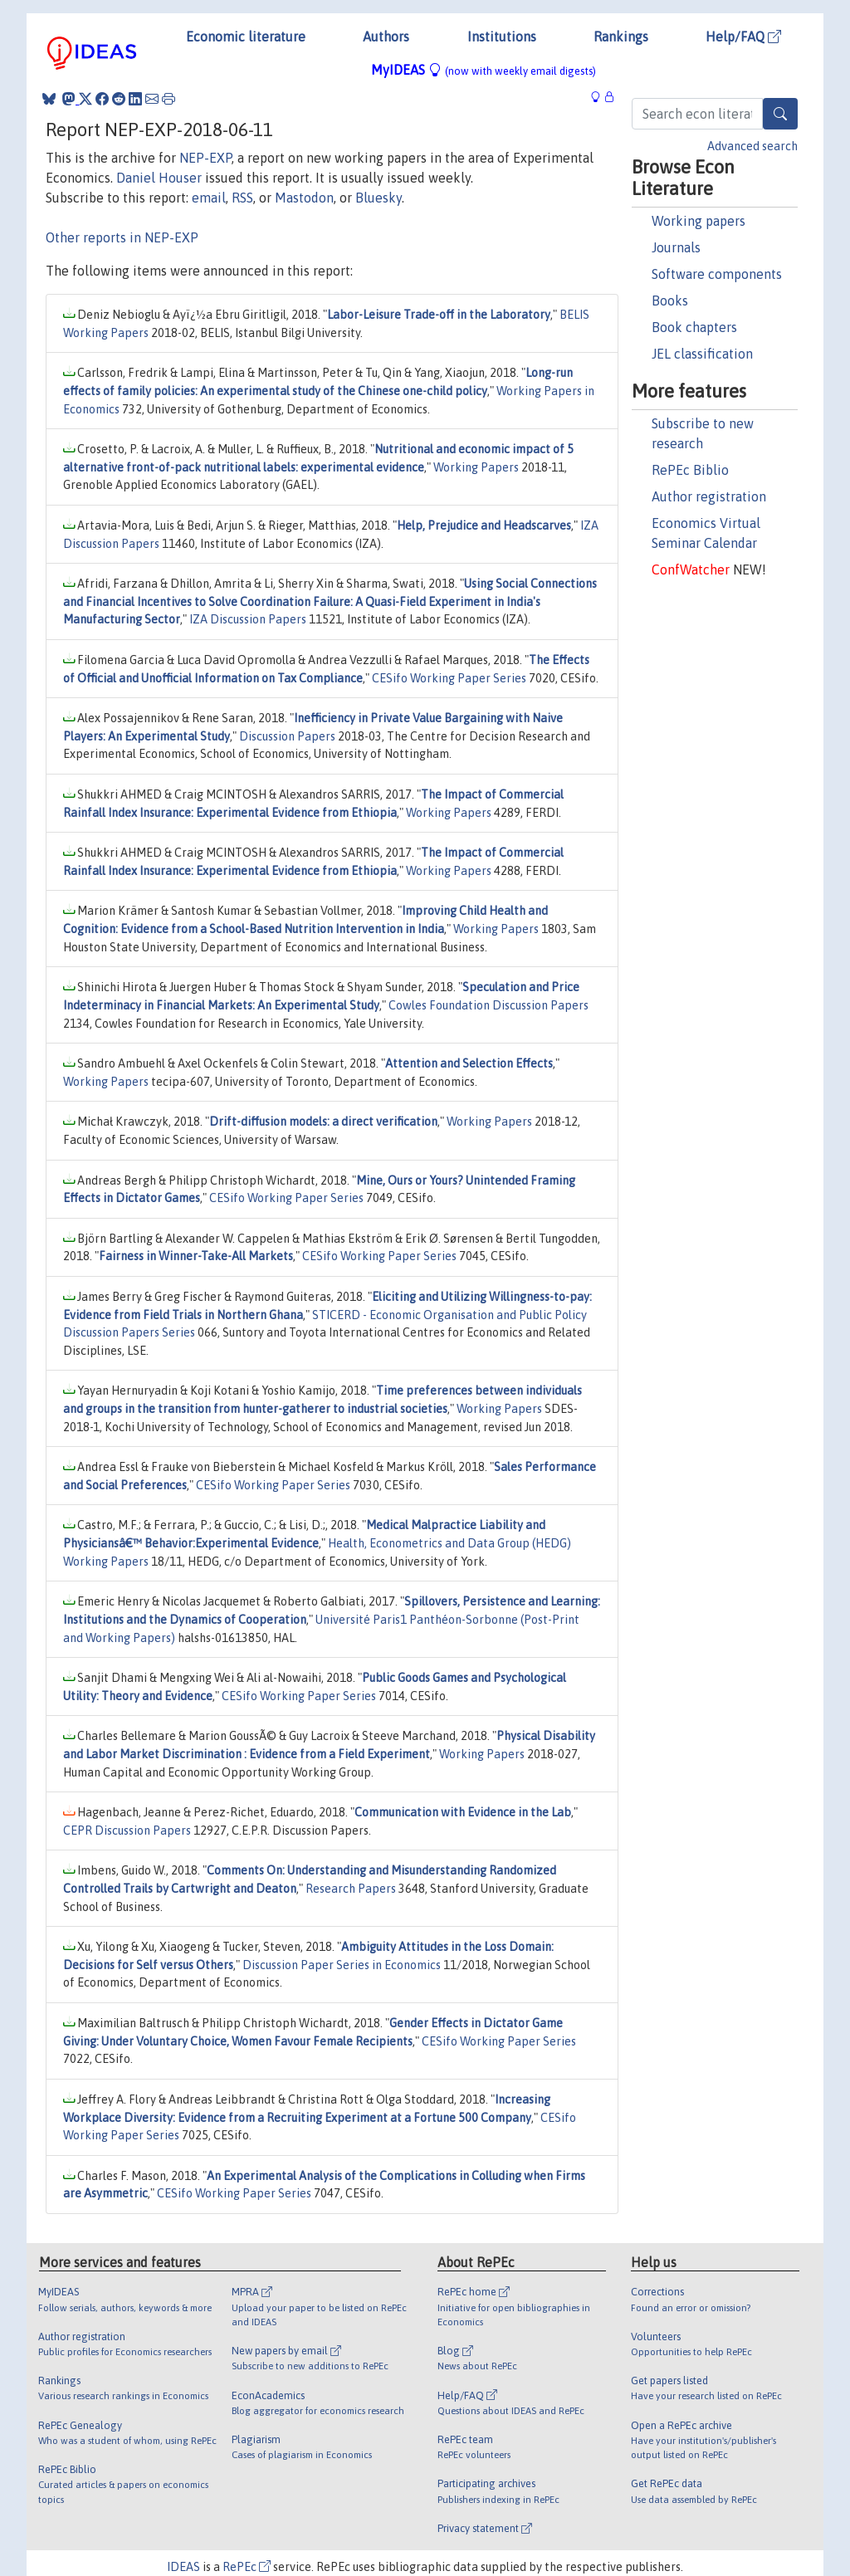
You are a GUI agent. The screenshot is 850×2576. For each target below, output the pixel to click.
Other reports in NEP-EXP (122, 237)
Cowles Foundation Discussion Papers (488, 1005)
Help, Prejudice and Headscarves (484, 525)
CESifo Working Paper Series (449, 678)
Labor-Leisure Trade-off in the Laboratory (438, 314)
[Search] (780, 114)
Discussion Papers (287, 736)
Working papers (698, 220)
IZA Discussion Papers (247, 619)
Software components (717, 273)
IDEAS (183, 2567)
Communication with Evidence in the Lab (462, 1812)
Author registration (709, 496)
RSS (242, 197)
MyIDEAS (483, 69)
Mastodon (304, 197)
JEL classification (702, 353)
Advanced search (752, 146)
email (209, 197)
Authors (386, 36)
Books (670, 300)
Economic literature (245, 36)
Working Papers (476, 467)
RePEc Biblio (690, 469)
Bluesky (378, 197)
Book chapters (694, 327)
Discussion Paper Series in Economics (341, 1965)
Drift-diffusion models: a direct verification (323, 1121)
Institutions (501, 36)
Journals (676, 247)
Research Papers (350, 1888)
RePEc (246, 2567)
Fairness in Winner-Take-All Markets (196, 1256)
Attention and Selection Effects (469, 1063)
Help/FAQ (743, 36)
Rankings (621, 36)
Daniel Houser (159, 177)
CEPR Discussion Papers (127, 1830)
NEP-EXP (205, 157)
